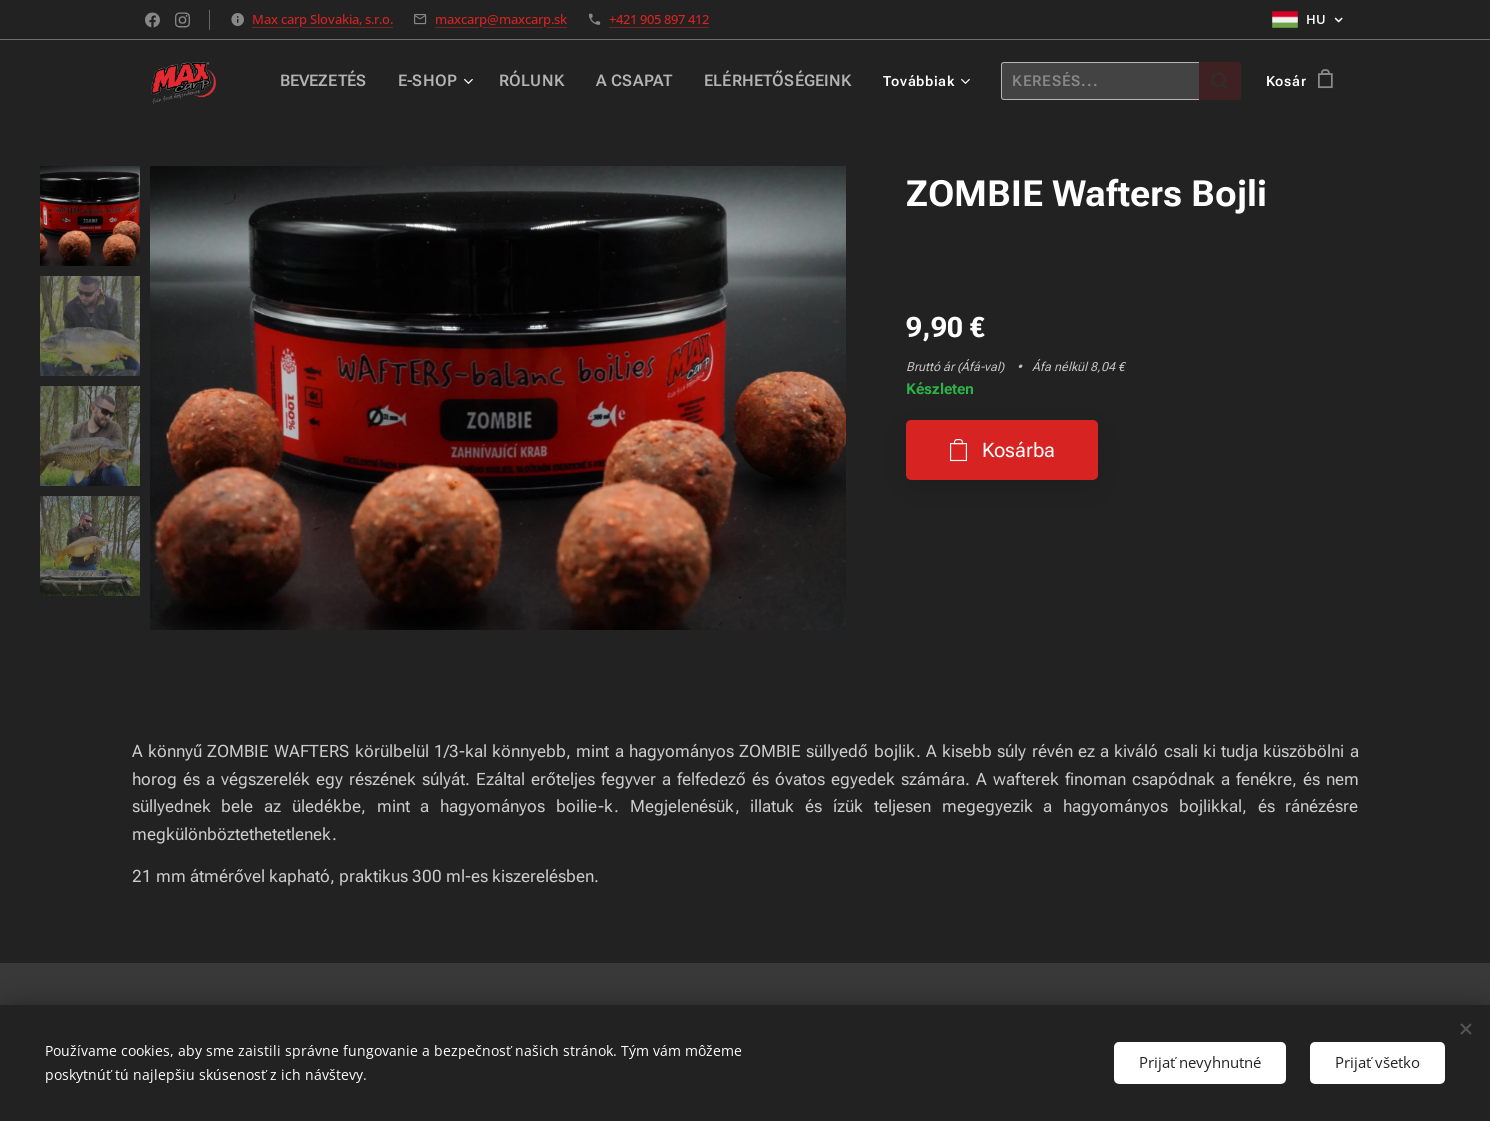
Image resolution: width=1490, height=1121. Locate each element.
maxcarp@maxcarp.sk (501, 19)
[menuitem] (357, 81)
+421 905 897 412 (659, 19)
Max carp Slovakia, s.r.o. (322, 19)
